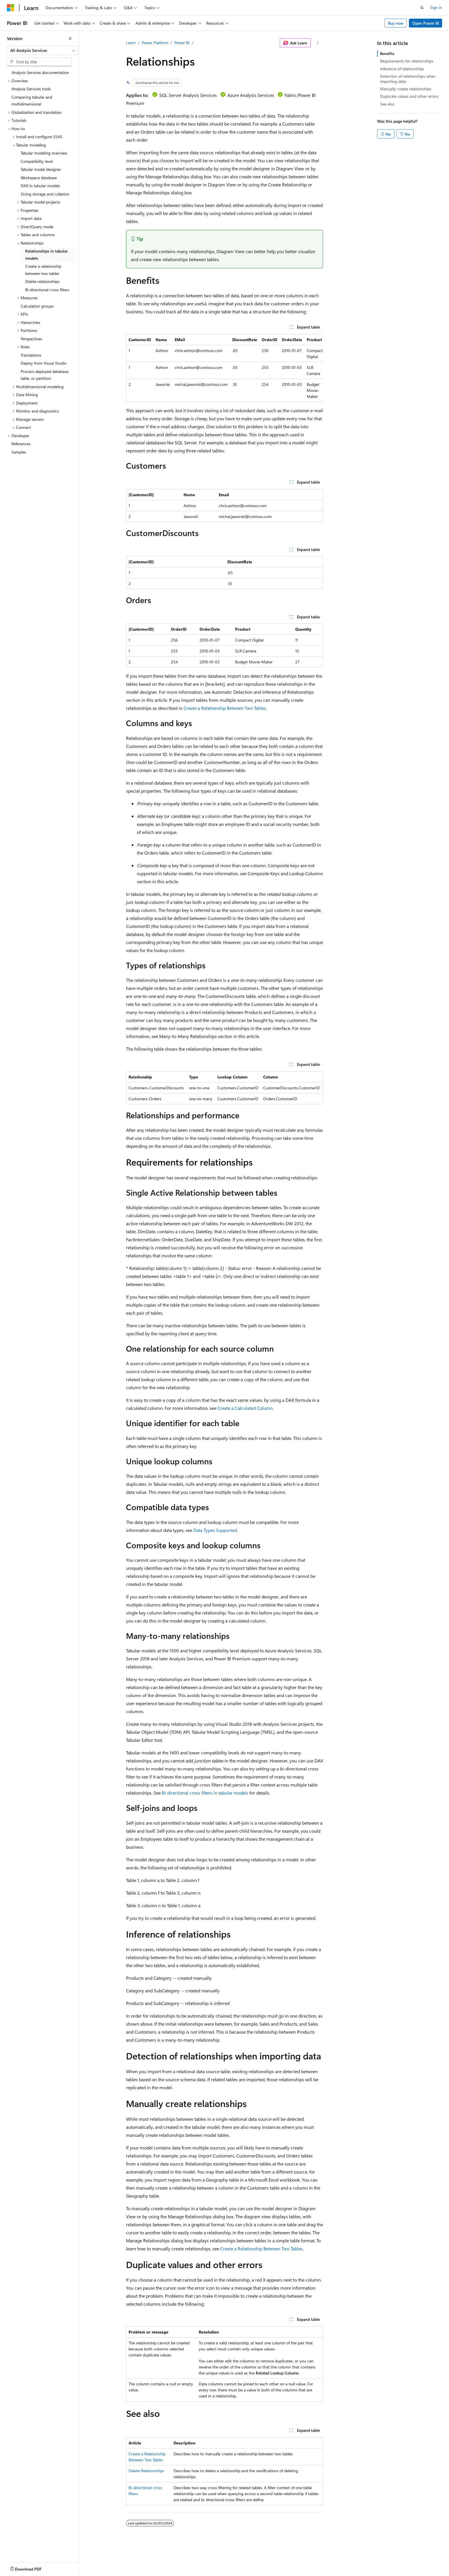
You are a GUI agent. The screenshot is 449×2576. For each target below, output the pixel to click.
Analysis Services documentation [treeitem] (40, 72)
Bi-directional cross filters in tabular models (205, 1793)
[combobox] (42, 50)
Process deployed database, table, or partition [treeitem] (45, 375)
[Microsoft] (10, 7)
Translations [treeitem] (31, 355)
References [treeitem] (20, 443)
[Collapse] (70, 38)
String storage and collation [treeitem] (45, 194)
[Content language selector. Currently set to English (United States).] (33, 2567)
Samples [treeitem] (18, 452)
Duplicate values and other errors (409, 96)
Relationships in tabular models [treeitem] (46, 254)
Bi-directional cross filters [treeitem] (47, 289)
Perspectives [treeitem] (31, 338)
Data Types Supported (215, 1530)
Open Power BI (425, 23)
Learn (131, 42)
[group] (224, 368)
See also (387, 104)
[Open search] (422, 8)
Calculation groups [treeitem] (37, 306)
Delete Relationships (146, 2470)
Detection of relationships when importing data (408, 78)
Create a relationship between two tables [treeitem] (43, 269)
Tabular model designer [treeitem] (41, 169)
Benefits (387, 53)
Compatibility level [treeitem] (37, 161)
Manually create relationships (405, 88)
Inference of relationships (402, 68)
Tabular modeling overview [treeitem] (44, 153)
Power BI (182, 42)
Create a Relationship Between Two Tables (225, 708)
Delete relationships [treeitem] (42, 281)
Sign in (436, 7)
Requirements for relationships (406, 61)
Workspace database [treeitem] (39, 177)
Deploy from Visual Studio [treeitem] (43, 363)
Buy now (395, 23)
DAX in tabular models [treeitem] (40, 185)
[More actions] (318, 43)
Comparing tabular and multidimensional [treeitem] (31, 100)
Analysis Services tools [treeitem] (31, 88)
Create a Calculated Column (245, 1408)
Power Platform (155, 42)
